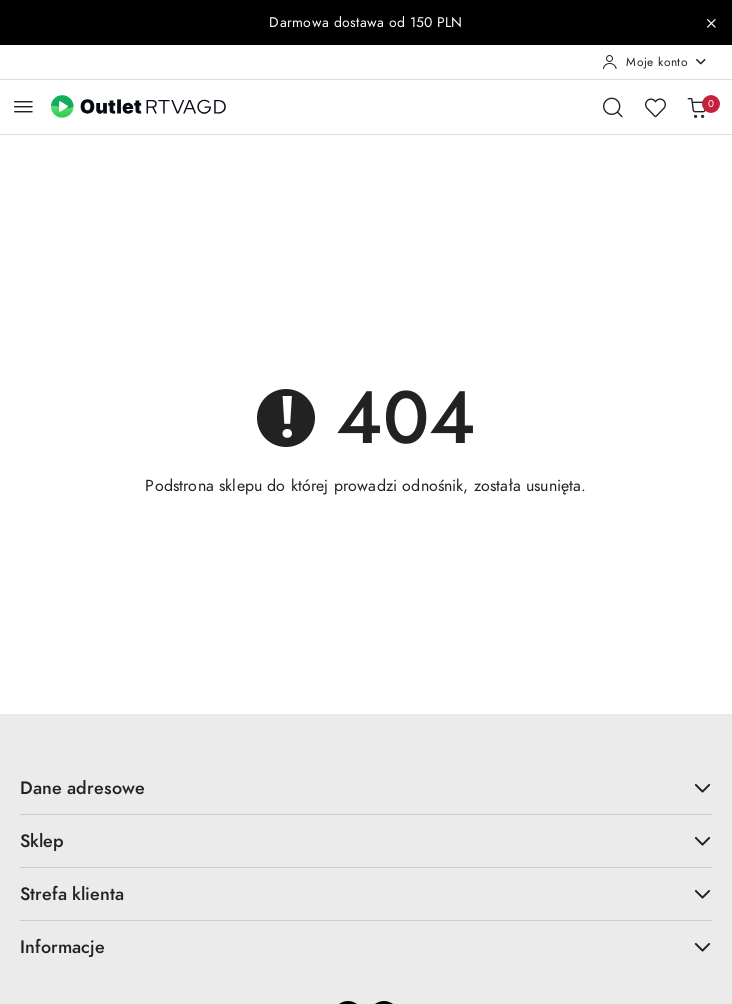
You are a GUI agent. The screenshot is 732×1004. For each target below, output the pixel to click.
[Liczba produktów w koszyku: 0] (697, 107)
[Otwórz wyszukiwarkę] (613, 107)
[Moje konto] (655, 62)
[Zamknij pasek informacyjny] (711, 23)
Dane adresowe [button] (366, 787)
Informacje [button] (366, 946)
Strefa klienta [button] (366, 893)
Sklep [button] (366, 840)
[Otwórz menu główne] (23, 106)
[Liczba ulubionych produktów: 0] (655, 107)
